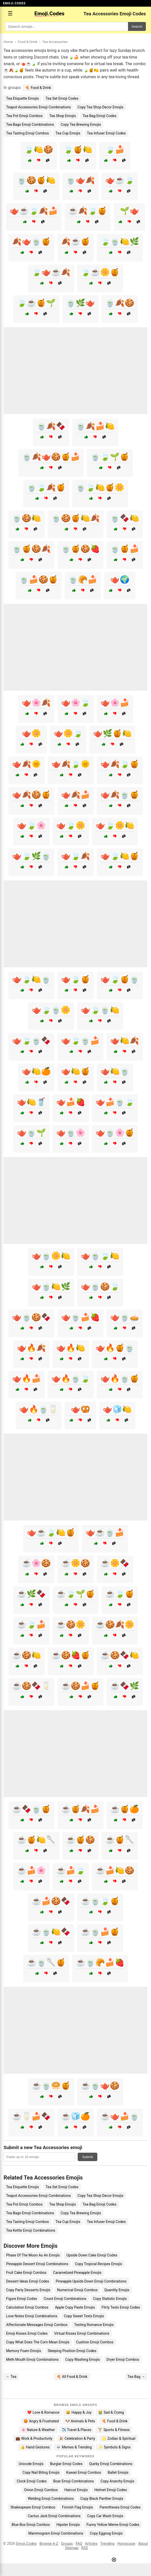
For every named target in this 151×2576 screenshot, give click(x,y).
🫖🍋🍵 (115, 1071)
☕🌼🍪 (75, 1563)
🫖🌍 (120, 579)
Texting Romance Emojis (94, 2325)
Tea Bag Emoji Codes (100, 116)
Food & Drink (27, 42)
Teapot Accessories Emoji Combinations (38, 107)
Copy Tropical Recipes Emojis (98, 2264)
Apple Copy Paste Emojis (75, 2307)
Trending (107, 2543)
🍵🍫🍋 (124, 518)
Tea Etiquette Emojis (22, 98)
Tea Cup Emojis (67, 133)
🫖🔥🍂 (31, 1347)
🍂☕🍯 (75, 241)
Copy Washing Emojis (82, 2359)
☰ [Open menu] (10, 13)
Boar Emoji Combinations (73, 2481)
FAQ (79, 2543)
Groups (67, 2543)
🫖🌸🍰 (115, 702)
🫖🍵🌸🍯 (115, 1132)
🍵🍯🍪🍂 (31, 548)
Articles (91, 2543)
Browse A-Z (48, 2543)
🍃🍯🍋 (77, 149)
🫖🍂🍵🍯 (119, 794)
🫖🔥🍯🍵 (115, 1347)
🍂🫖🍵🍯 (31, 241)
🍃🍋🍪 (38, 149)
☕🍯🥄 (119, 1839)
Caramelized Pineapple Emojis (77, 2273)
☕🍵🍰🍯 (100, 1931)
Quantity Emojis (116, 2290)
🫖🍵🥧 (124, 1317)
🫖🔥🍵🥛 (38, 1409)
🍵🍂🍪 (119, 302)
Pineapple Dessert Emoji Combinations (37, 2264)
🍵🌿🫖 (80, 302)
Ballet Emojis (118, 2472)
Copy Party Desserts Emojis (28, 2290)
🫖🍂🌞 (26, 763)
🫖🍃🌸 (31, 825)
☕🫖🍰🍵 (119, 2116)
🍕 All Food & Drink (71, 2377)
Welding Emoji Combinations (51, 2498)
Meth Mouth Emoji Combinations (32, 2359)
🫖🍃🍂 (75, 856)
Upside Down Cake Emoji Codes (91, 2255)
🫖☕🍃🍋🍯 (51, 1532)
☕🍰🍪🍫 (51, 1901)
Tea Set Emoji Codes (61, 98)
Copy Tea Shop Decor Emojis (100, 107)
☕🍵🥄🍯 (46, 1962)
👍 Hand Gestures (35, 2447)
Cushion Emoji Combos (94, 2342)
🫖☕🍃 (119, 180)
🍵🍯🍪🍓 (80, 548)
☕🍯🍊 (124, 1809)
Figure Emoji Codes (21, 2299)
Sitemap (71, 2548)
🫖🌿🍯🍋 (112, 733)
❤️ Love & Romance (43, 2412)
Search (137, 26)
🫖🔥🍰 (26, 1378)
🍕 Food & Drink (38, 88)
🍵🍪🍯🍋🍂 (75, 518)
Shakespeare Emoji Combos (32, 2507)
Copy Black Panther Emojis (101, 2498)
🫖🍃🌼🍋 (115, 825)
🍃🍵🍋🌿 (119, 241)
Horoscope (126, 2543)
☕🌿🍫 (31, 1593)
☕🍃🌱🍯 (75, 1593)
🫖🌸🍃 (75, 702)
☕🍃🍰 (31, 1624)
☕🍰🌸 (31, 1870)
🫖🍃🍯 (75, 979)
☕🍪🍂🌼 (115, 1624)
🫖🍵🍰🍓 (80, 1317)
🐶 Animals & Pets (80, 2421)
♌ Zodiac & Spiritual (118, 2438)
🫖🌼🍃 (68, 733)
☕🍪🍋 (26, 1655)
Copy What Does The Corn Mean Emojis (37, 2342)
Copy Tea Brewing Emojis (81, 124)
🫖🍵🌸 (70, 1132)
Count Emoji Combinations (65, 2299)
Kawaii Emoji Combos (83, 2472)
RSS (84, 2548)
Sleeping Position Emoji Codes (72, 2351)
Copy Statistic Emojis (110, 2299)
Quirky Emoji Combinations (110, 2464)
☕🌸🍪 (36, 1563)
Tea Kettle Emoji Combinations (30, 2230)
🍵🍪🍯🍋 (36, 180)
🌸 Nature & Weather (38, 2430)
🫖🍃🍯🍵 (119, 979)
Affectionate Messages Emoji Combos (36, 2325)
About (143, 2543)
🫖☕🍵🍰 (105, 1532)
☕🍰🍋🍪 (115, 1870)
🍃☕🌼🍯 (100, 272)
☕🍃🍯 (119, 1593)
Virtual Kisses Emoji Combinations (81, 2333)
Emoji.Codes (26, 2543)
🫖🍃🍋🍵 (31, 979)
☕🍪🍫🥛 (31, 1685)
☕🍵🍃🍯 (100, 1901)
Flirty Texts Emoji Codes (120, 2307)
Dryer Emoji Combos (123, 2359)
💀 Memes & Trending (74, 2447)
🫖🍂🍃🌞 (70, 763)
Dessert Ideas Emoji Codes (27, 2281)
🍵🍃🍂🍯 (46, 487)
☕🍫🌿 (124, 1685)
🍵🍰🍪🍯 (38, 579)
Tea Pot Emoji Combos (24, 116)
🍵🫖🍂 (80, 180)
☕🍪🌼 (70, 1624)
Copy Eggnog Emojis (106, 2533)
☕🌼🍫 (115, 1563)
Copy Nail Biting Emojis (41, 2472)
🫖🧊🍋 (117, 1409)
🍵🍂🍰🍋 (95, 426)
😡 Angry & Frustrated (41, 2421)
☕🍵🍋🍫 (51, 1931)
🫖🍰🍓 (70, 1101)
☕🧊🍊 (75, 2116)
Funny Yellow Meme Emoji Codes (112, 2525)
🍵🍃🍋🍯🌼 (100, 487)
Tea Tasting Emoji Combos (27, 133)
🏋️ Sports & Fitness (114, 2430)
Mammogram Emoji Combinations (55, 2533)
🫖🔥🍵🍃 (70, 1378)
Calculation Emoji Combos (27, 2307)
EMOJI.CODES (14, 3)
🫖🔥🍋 (70, 1347)
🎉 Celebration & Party (77, 2438)
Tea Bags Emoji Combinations (30, 124)
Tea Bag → (136, 2377)
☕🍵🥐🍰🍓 (100, 1962)
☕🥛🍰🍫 (31, 2116)
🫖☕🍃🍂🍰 (33, 210)
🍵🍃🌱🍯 (109, 456)
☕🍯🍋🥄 (36, 1839)
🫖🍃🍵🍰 (80, 1040)
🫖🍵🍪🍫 (31, 1317)
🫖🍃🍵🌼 (51, 1009)
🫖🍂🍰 (75, 794)
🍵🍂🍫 (51, 426)
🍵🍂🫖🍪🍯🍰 (51, 456)
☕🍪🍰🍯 (80, 1685)
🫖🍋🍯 (75, 1071)
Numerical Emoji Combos (77, 2290)
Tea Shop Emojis (62, 116)
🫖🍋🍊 (36, 1071)
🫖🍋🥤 (31, 1101)
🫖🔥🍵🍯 (119, 1378)
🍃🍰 (115, 149)
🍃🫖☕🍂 (51, 272)
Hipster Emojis (68, 2525)
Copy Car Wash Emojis (105, 2516)
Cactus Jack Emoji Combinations (54, 2516)
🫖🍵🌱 (31, 1132)
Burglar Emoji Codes (66, 2464)
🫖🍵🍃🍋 (100, 1255)
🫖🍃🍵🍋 (100, 1009)
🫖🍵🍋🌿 (51, 1286)
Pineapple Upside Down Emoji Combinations (91, 2281)
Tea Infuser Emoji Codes (106, 133)
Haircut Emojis (76, 2490)
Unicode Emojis (31, 2464)
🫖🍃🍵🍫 (31, 1040)
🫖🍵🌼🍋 (51, 1255)
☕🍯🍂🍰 (80, 1809)
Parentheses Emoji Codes (120, 2507)
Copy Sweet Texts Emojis (84, 2316)
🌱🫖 (129, 210)
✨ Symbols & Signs (114, 2447)
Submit (87, 2157)
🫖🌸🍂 (36, 702)
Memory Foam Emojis (23, 2351)
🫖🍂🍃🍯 (119, 763)
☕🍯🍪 (80, 1839)
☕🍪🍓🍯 (70, 1655)
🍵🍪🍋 (26, 518)
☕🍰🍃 (70, 1870)
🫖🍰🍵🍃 (115, 1101)
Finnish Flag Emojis (77, 2507)
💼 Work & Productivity (34, 2438)
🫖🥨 (80, 1409)
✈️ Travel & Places (76, 2430)
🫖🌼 (31, 733)
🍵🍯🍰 (124, 548)
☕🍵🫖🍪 (100, 2085)
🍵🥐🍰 (82, 579)
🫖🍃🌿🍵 (31, 856)
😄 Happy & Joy (78, 2412)
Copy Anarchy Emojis (117, 2481)
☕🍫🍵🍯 (31, 1809)
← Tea (11, 2377)
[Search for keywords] (66, 26)
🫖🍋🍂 (124, 1040)
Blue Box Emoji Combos (31, 2525)
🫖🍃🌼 (70, 825)
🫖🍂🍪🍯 (31, 794)
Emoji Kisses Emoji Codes (27, 2333)
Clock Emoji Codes (32, 2481)
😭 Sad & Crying (111, 2412)
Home (8, 42)
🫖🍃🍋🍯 (119, 856)
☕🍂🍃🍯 (87, 210)
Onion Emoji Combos (41, 2490)
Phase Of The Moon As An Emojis (33, 2255)
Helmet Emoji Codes (110, 2490)
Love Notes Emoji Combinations (31, 2316)
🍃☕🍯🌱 (36, 302)
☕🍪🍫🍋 (119, 1655)
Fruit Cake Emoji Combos (26, 2273)
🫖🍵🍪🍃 (100, 1286)
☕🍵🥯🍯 (51, 2085)
